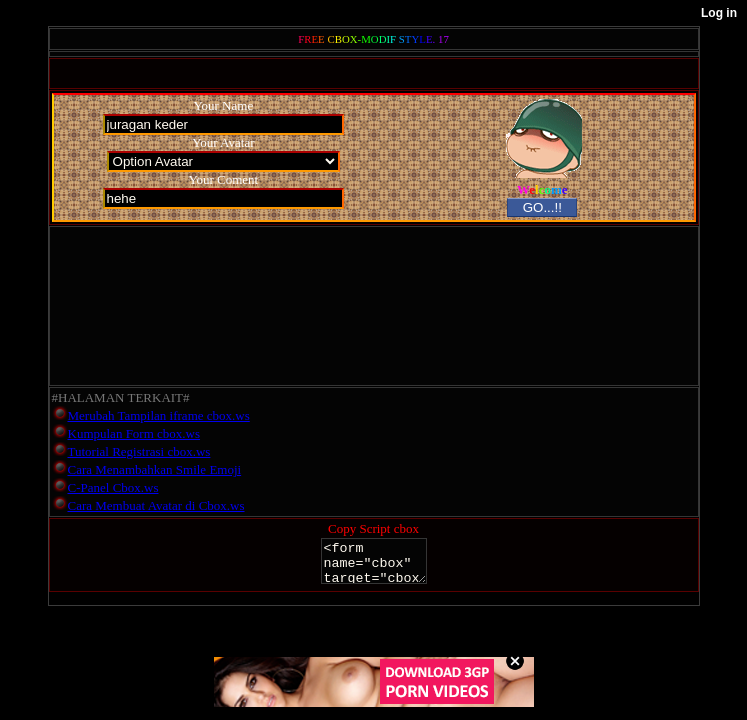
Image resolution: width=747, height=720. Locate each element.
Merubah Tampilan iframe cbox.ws (159, 415)
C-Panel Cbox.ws (113, 487)
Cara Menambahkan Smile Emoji (155, 469)
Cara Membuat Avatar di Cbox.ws (156, 505)
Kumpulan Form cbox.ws (134, 433)
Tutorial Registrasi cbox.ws (139, 451)
